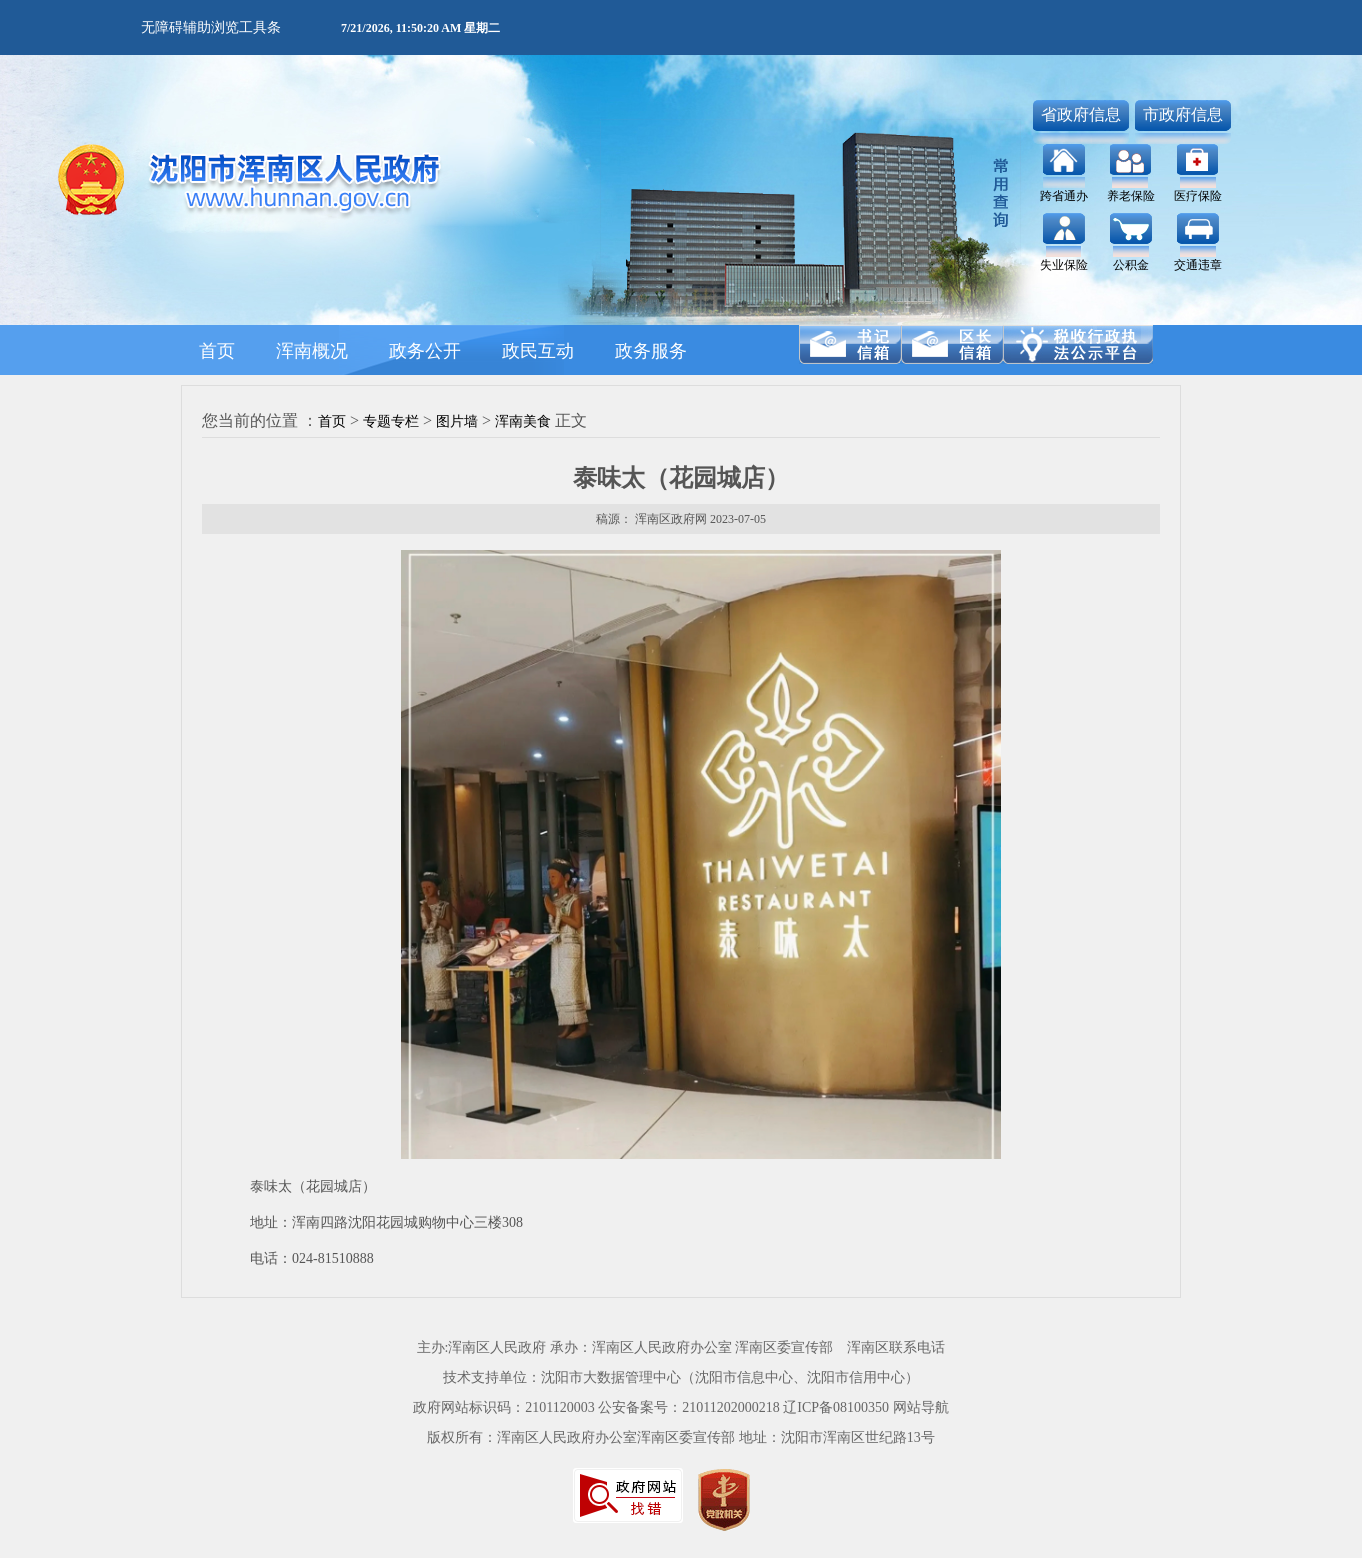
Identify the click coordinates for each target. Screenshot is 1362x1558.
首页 (332, 421)
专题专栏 (391, 421)
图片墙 (457, 421)
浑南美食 (523, 421)
